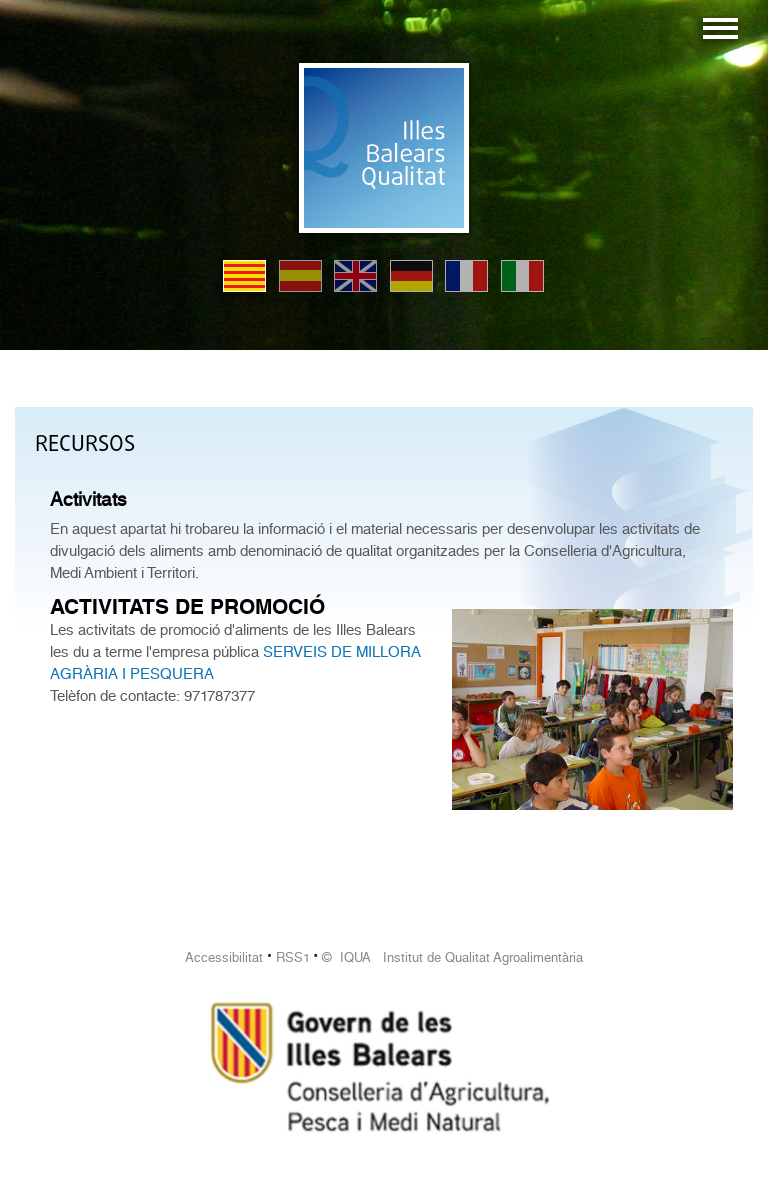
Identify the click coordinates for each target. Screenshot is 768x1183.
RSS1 (293, 957)
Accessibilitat (224, 957)
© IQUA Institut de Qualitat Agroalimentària (452, 957)
